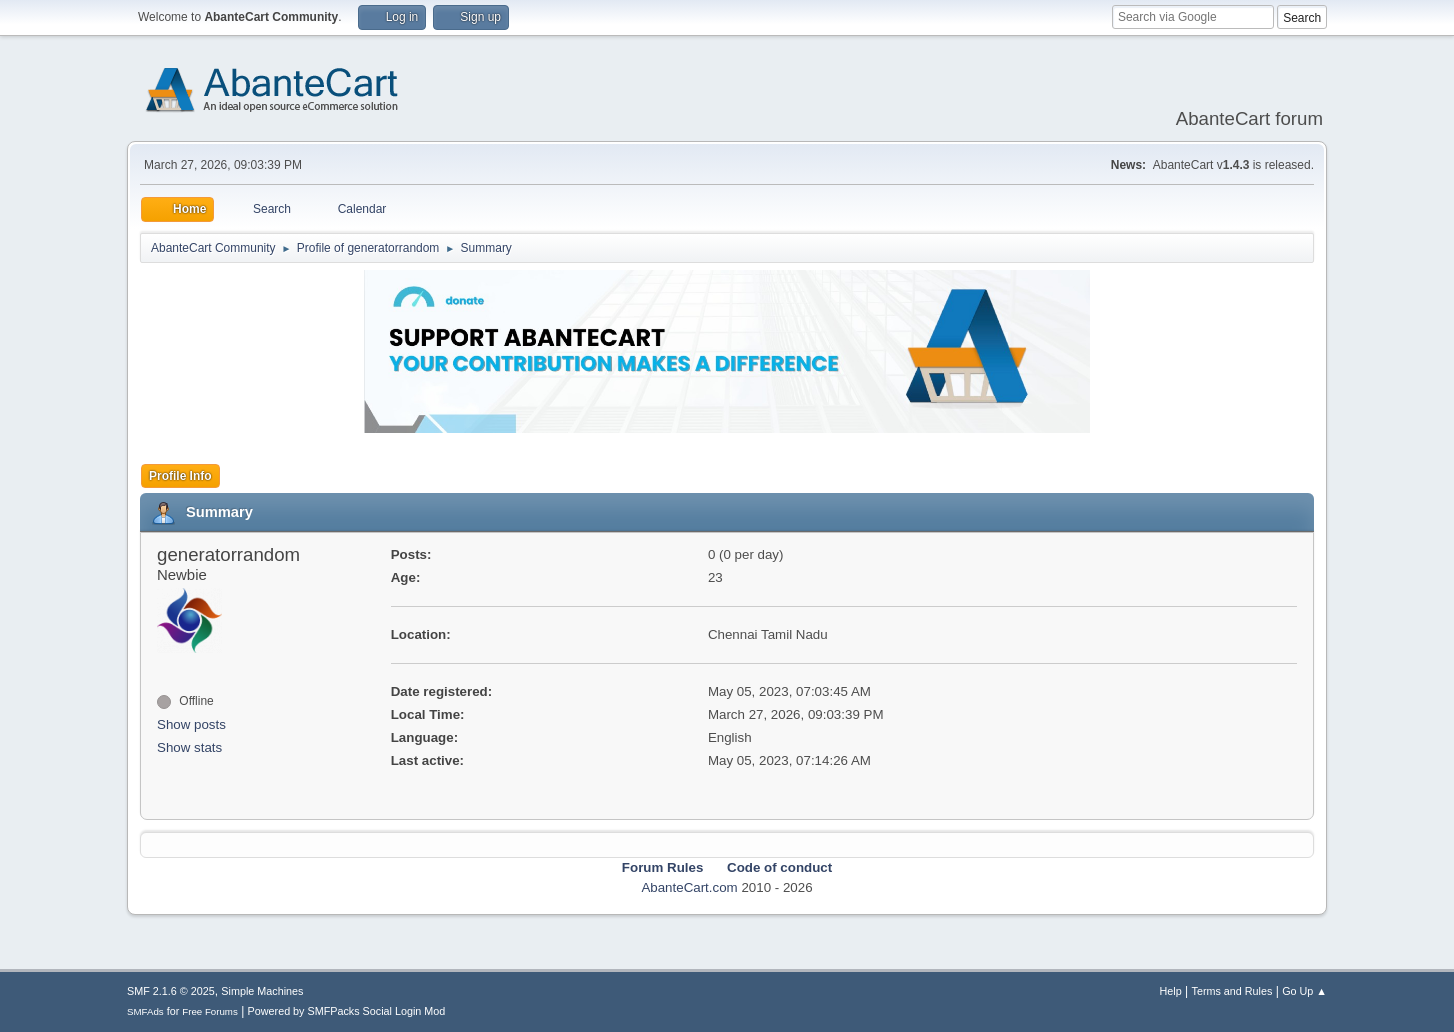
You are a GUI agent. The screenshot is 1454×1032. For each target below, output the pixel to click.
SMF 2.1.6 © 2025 (171, 991)
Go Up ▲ (1304, 991)
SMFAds (145, 1011)
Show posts (191, 724)
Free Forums (210, 1011)
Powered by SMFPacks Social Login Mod (347, 1011)
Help (1171, 991)
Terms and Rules (1232, 991)
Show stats (189, 747)
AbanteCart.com (689, 887)
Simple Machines (262, 991)
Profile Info (180, 476)
